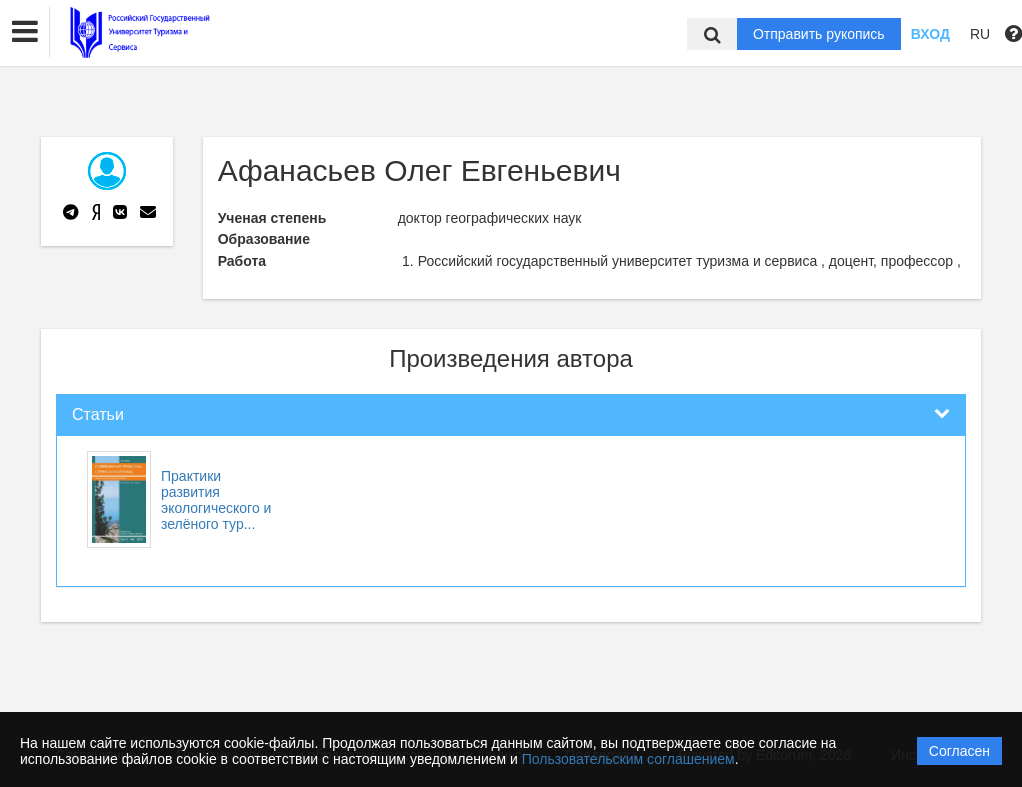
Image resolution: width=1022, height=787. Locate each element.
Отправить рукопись (819, 34)
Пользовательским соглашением (628, 759)
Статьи (98, 414)
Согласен (959, 751)
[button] (25, 32)
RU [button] (980, 34)
